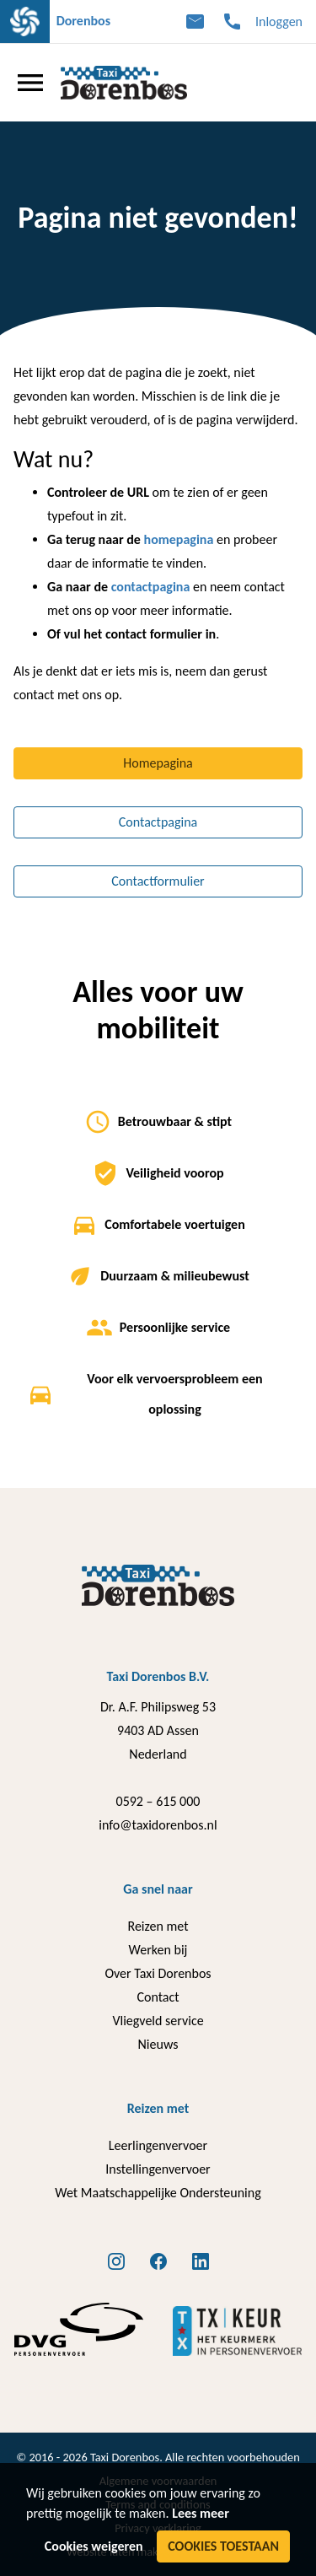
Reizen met (158, 1926)
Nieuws (158, 2044)
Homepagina (158, 763)
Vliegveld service (157, 2021)
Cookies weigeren (94, 2546)
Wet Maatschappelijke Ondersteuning (157, 2193)
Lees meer (200, 2513)
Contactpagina (158, 822)
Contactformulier (157, 881)
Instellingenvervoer (157, 2169)
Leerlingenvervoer (158, 2145)
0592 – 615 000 (158, 1801)
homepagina (179, 539)
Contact (158, 1997)
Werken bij (158, 1950)
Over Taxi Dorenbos (157, 1973)
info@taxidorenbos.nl (158, 1825)
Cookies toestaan (223, 2546)
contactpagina (150, 587)
